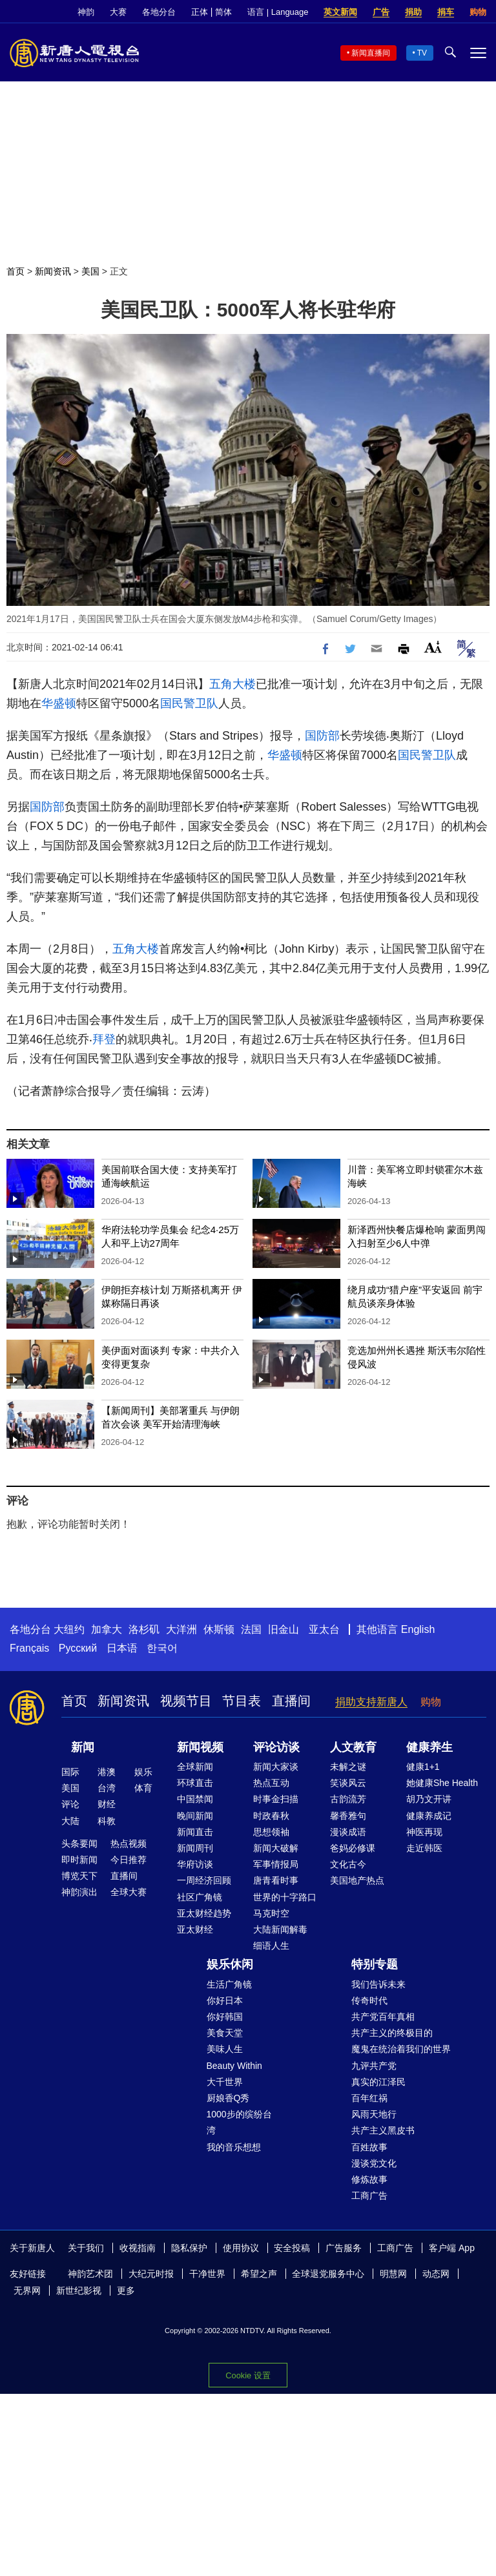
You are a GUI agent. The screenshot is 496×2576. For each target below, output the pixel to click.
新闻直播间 (370, 52)
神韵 (86, 12)
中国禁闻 (195, 1799)
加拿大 (106, 1629)
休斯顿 (218, 1629)
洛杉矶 (144, 1629)
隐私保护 (189, 2248)
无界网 (27, 2290)
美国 (90, 271)
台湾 (107, 1788)
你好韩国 (225, 2016)
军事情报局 (275, 1864)
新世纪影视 (78, 2290)
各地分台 (159, 12)
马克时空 (271, 1913)
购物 (478, 12)
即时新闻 (79, 1859)
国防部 (322, 735)
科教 (107, 1821)
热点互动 (271, 1783)
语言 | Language (277, 12)
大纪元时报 (151, 2274)
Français (29, 1648)
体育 (143, 1788)
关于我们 (86, 2248)
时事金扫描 (275, 1799)
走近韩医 (424, 1848)
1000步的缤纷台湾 (239, 2122)
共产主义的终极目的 (392, 2033)
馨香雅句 (348, 1816)
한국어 (162, 1648)
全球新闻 (195, 1766)
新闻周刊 (195, 1848)
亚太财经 (195, 1929)
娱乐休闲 (230, 1964)
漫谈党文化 (374, 2163)
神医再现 (424, 1832)
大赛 (118, 12)
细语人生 (271, 1945)
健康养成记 (428, 1816)
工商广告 (369, 2195)
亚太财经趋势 (204, 1913)
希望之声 (259, 2274)
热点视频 (128, 1843)
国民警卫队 (189, 703)
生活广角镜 (229, 1984)
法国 (251, 1629)
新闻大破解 (275, 1848)
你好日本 (225, 2000)
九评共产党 (374, 2066)
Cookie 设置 (247, 2375)
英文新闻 (340, 12)
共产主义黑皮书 (383, 2130)
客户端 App (452, 2248)
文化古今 (348, 1864)
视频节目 (186, 1701)
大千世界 (225, 2082)
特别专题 (374, 1964)
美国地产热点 (357, 1880)
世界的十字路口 (284, 1897)
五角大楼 (232, 684)
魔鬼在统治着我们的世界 (401, 2049)
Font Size (433, 647)
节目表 (241, 1701)
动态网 (436, 2274)
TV (422, 52)
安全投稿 (292, 2248)
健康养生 (429, 1747)
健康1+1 (423, 1766)
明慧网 (393, 2274)
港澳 (107, 1772)
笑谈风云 (348, 1783)
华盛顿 (58, 703)
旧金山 (283, 1629)
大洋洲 (181, 1629)
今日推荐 (128, 1859)
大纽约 (69, 1629)
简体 (223, 12)
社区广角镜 (199, 1897)
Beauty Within (234, 2066)
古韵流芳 (348, 1799)
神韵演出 (79, 1892)
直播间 (291, 1701)
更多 (126, 2290)
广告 (381, 12)
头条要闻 (79, 1843)
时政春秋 (271, 1816)
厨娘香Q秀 (228, 2098)
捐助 (413, 12)
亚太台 (324, 1629)
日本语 (122, 1648)
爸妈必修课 (352, 1848)
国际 (70, 1772)
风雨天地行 (374, 2114)
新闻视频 (200, 1747)
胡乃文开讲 (428, 1799)
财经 (107, 1804)
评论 (70, 1804)
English (418, 1629)
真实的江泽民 (378, 2082)
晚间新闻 (195, 1816)
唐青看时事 (275, 1880)
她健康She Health (442, 1783)
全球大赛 (128, 1892)
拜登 (104, 1039)
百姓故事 (369, 2147)
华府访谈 (195, 1864)
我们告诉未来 (378, 1984)
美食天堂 (225, 2033)
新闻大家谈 (275, 1766)
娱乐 (143, 1772)
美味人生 (225, 2049)
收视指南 (137, 2248)
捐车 (445, 12)
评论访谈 (276, 1747)
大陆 (70, 1821)
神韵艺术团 (90, 2274)
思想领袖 (271, 1832)
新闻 (82, 1747)
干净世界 (207, 2274)
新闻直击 (195, 1832)
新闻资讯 (53, 271)
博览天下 (79, 1876)
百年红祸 (369, 2098)
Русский (78, 1648)
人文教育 (353, 1747)
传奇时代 (369, 2000)
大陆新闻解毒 (280, 1929)
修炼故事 (369, 2179)
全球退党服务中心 (328, 2274)
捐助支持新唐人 (371, 1701)
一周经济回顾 (204, 1880)
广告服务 (344, 2248)
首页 (15, 271)
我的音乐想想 (234, 2147)
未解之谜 (348, 1766)
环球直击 (195, 1783)
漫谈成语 (348, 1832)
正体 (199, 12)
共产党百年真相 (383, 2016)
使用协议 (241, 2248)
